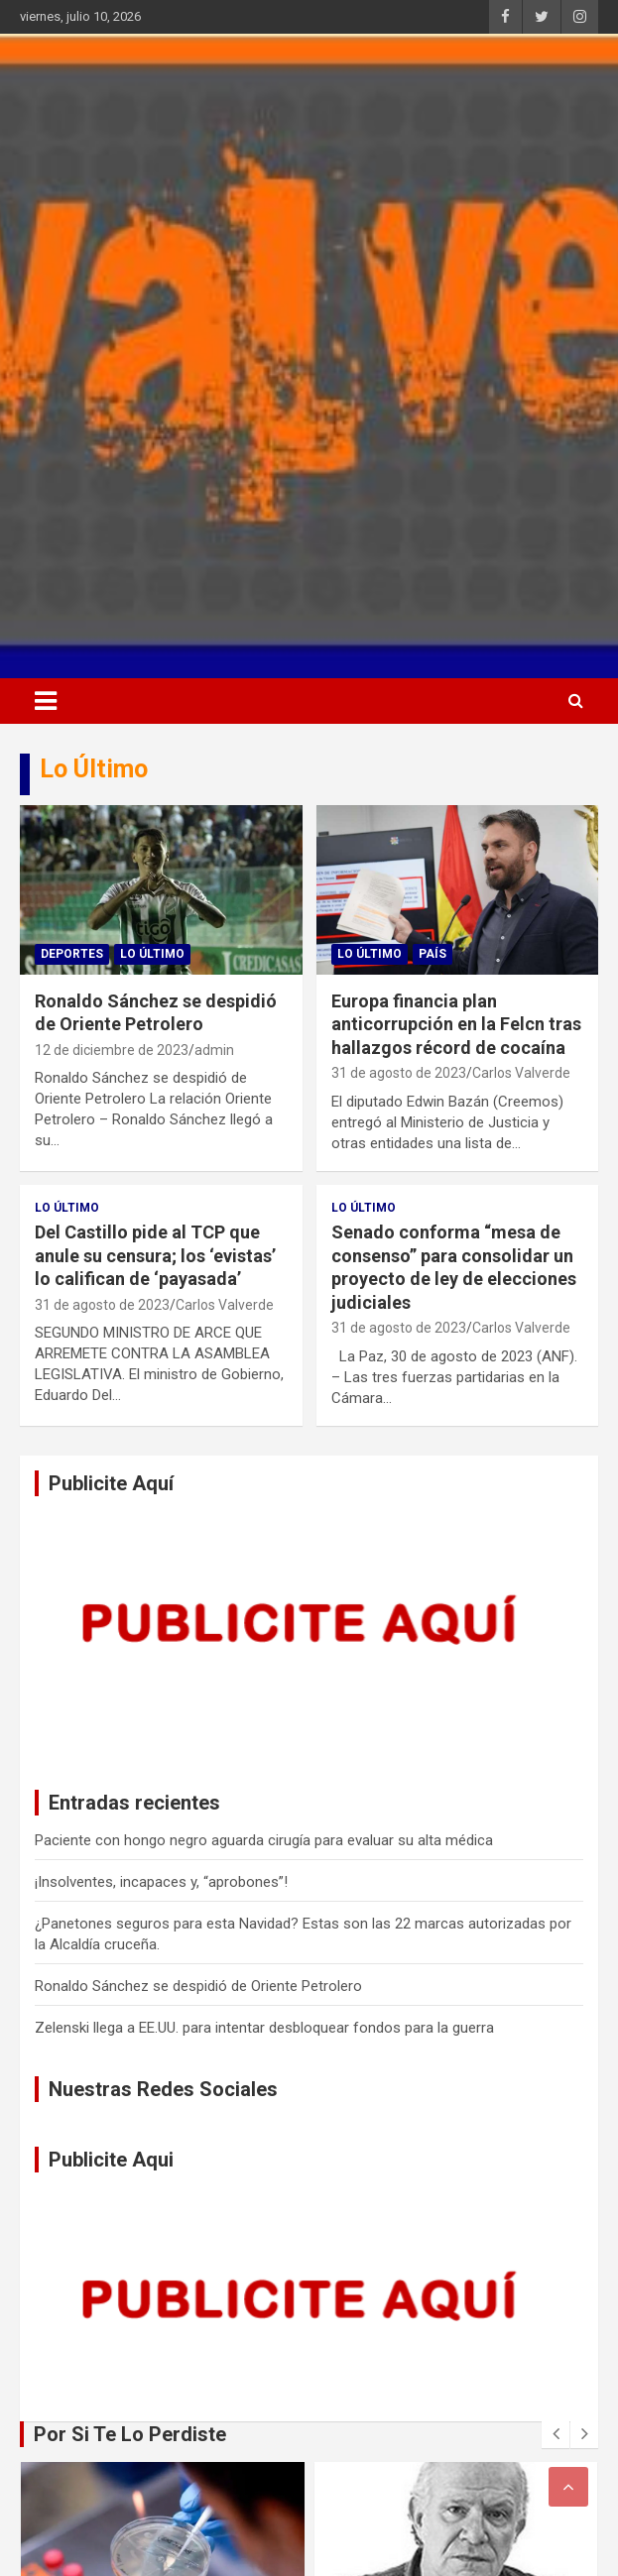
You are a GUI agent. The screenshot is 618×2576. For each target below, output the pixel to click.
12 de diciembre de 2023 (111, 1050)
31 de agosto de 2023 (398, 1073)
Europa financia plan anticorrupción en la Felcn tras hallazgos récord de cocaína (456, 1024)
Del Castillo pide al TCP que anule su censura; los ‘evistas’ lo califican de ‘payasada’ (155, 1255)
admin (214, 1050)
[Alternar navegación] (45, 701)
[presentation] (555, 2434)
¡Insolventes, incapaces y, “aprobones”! (161, 1882)
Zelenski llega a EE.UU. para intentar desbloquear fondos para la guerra (264, 2028)
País (432, 954)
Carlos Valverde (521, 1073)
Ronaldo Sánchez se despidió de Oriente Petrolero (198, 1986)
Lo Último (152, 954)
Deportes (72, 954)
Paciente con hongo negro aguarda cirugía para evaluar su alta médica (264, 1840)
